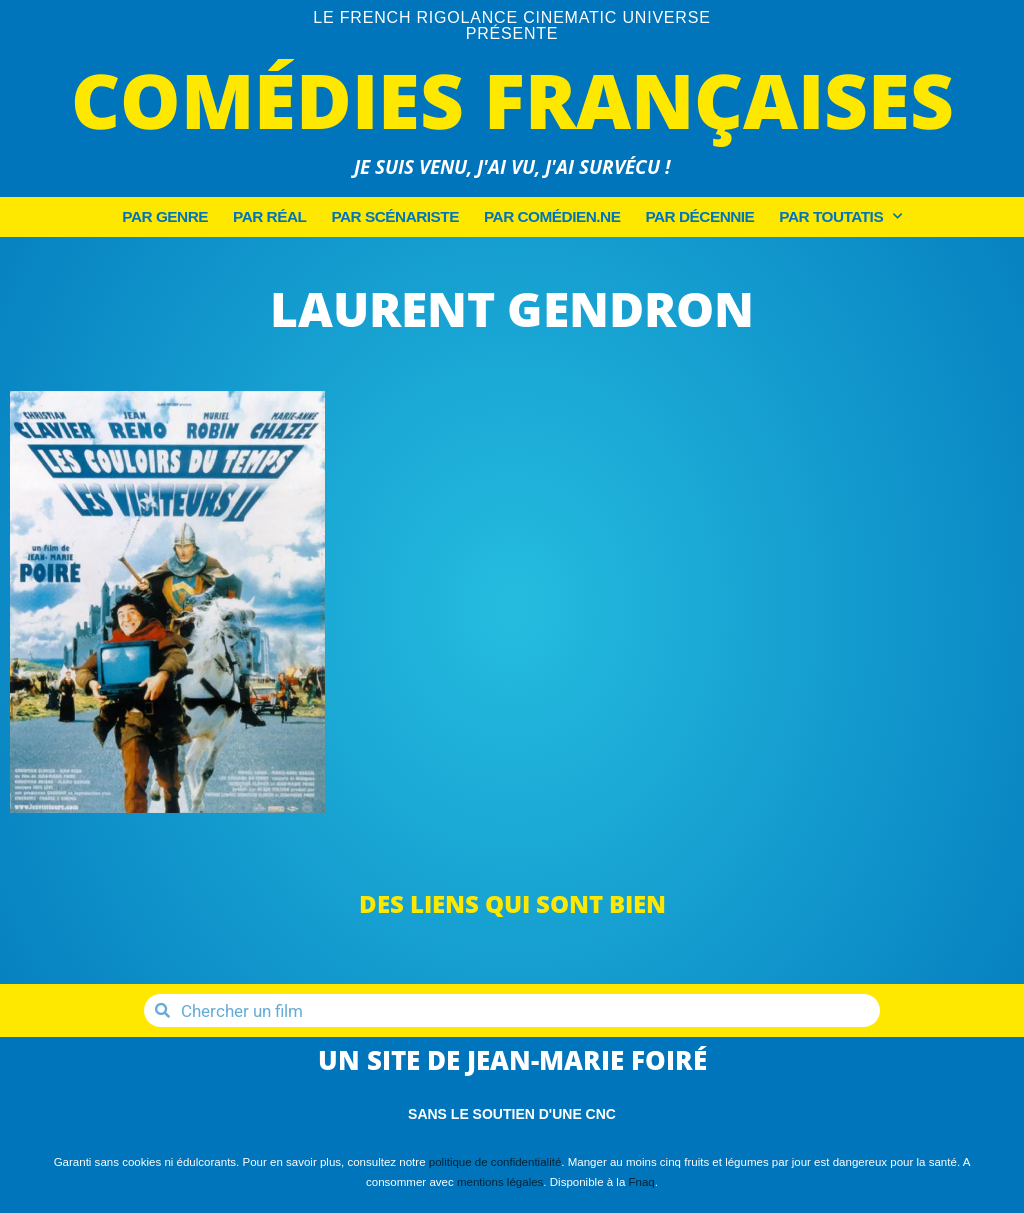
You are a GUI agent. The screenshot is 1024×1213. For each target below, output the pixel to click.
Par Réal (269, 216)
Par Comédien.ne (552, 216)
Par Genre (165, 216)
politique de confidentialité (495, 1162)
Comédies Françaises (512, 99)
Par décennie (699, 216)
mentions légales (500, 1182)
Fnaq (642, 1182)
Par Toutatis (840, 217)
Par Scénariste (395, 216)
